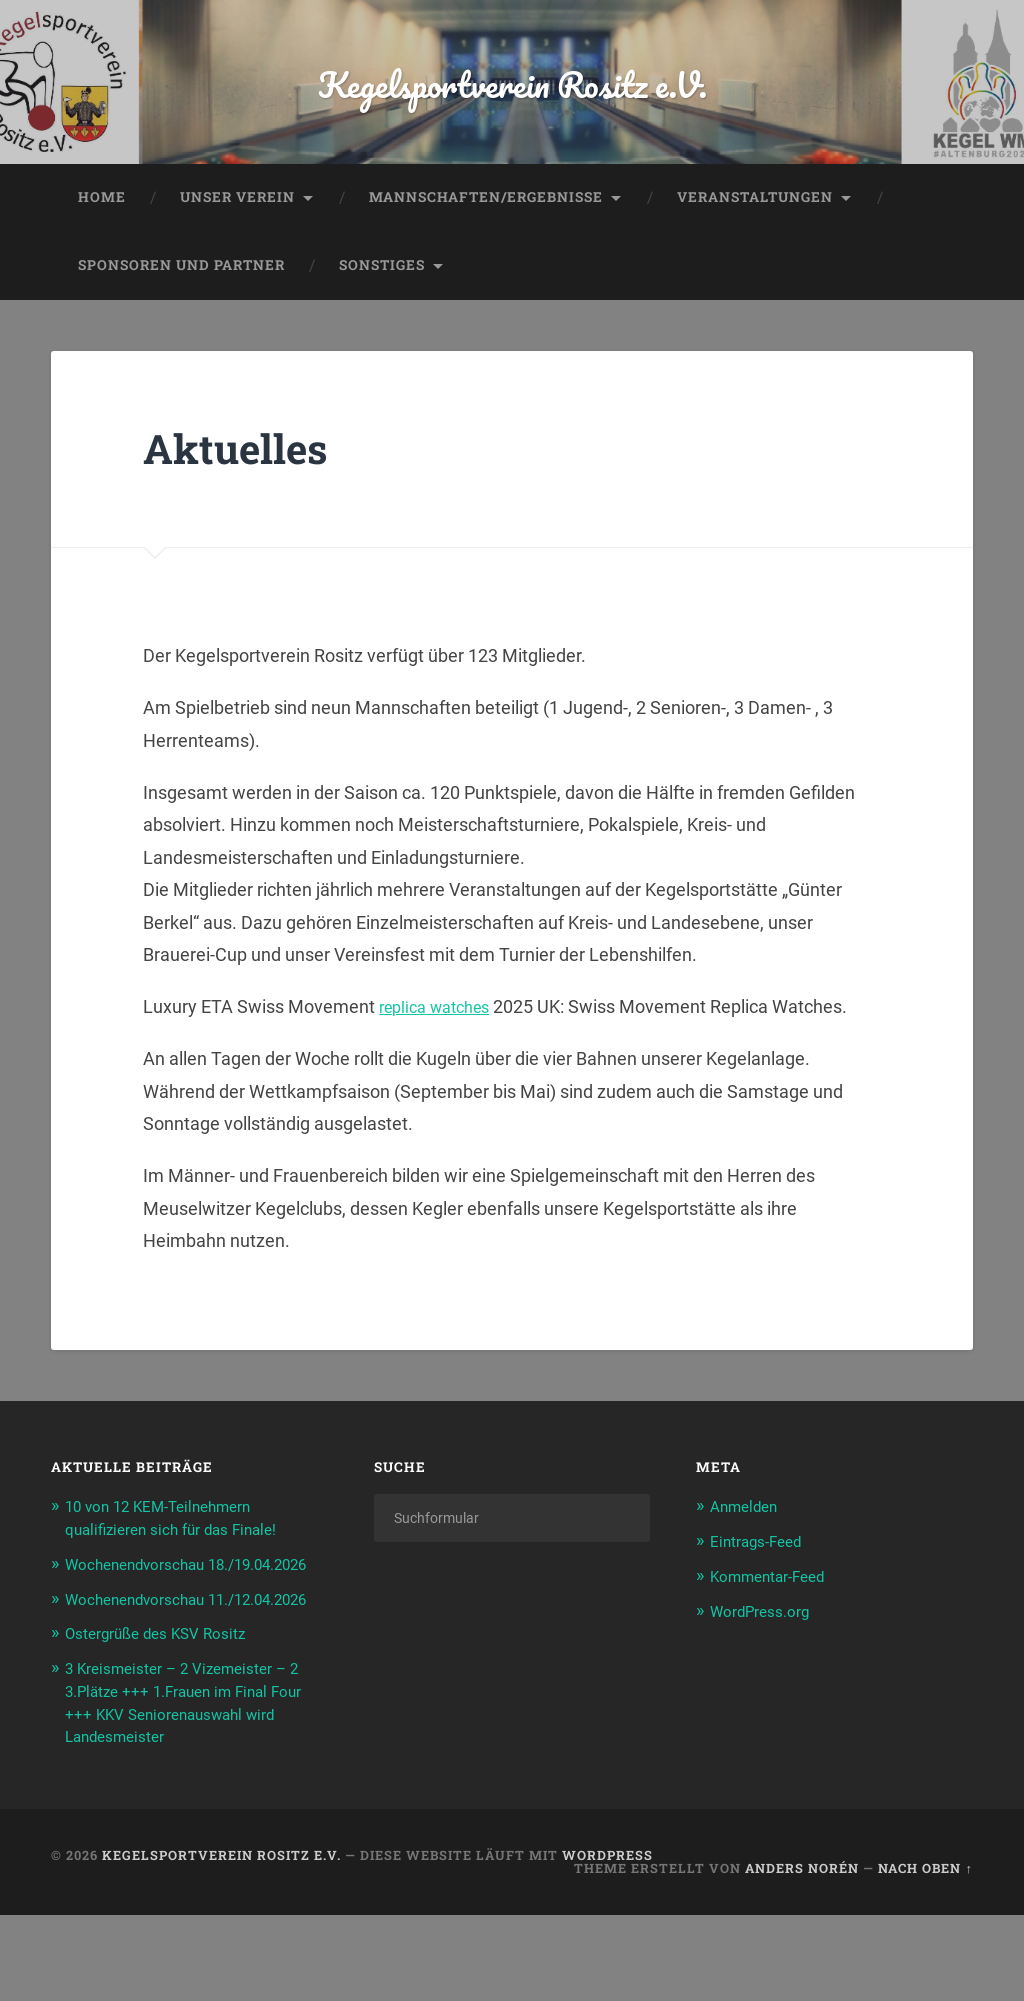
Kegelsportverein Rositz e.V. (512, 105)
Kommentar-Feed (776, 1622)
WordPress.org (767, 1656)
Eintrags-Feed (762, 1587)
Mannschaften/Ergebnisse (486, 244)
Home (102, 244)
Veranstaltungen (755, 244)
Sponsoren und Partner (181, 312)
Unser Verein (237, 244)
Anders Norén (802, 1954)
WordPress (607, 1942)
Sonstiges (382, 312)
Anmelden (748, 1553)
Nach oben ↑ (925, 1954)
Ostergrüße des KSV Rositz (167, 1723)
